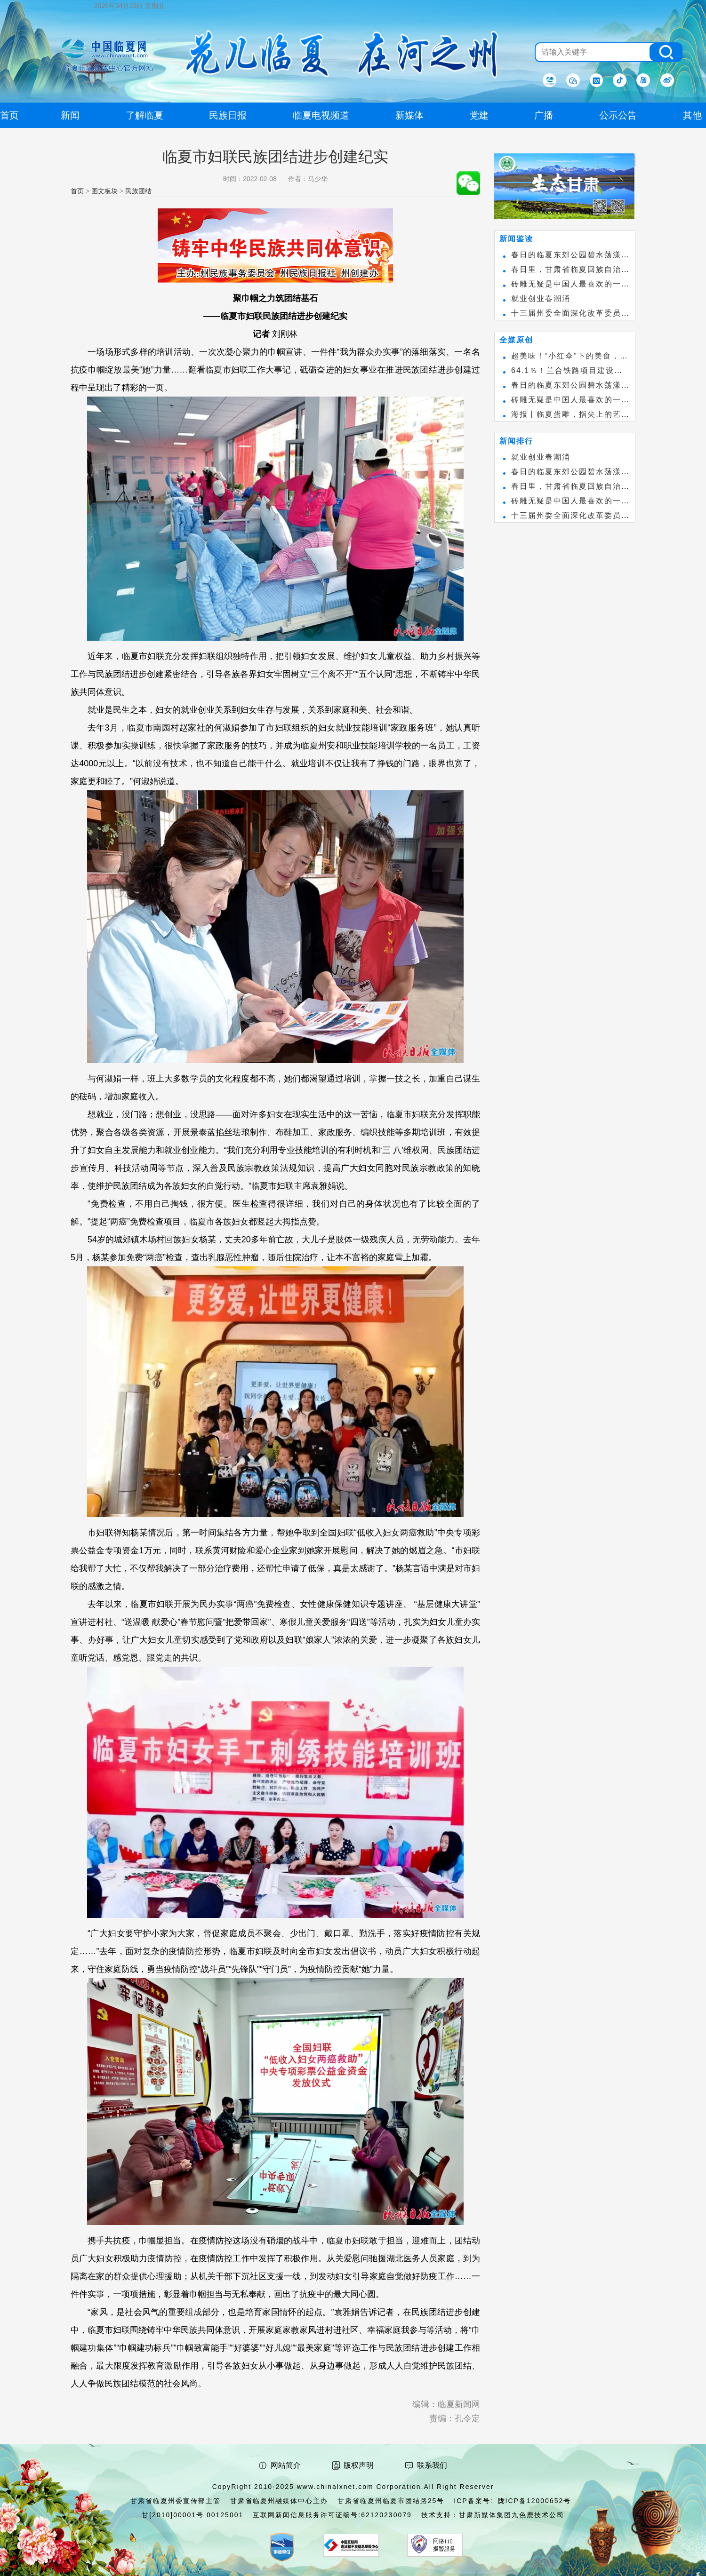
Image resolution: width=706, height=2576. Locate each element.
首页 (77, 191)
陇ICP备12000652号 (534, 2500)
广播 (543, 115)
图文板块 (104, 191)
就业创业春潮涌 (540, 298)
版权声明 (359, 2465)
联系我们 (432, 2465)
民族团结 (138, 191)
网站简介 (286, 2465)
